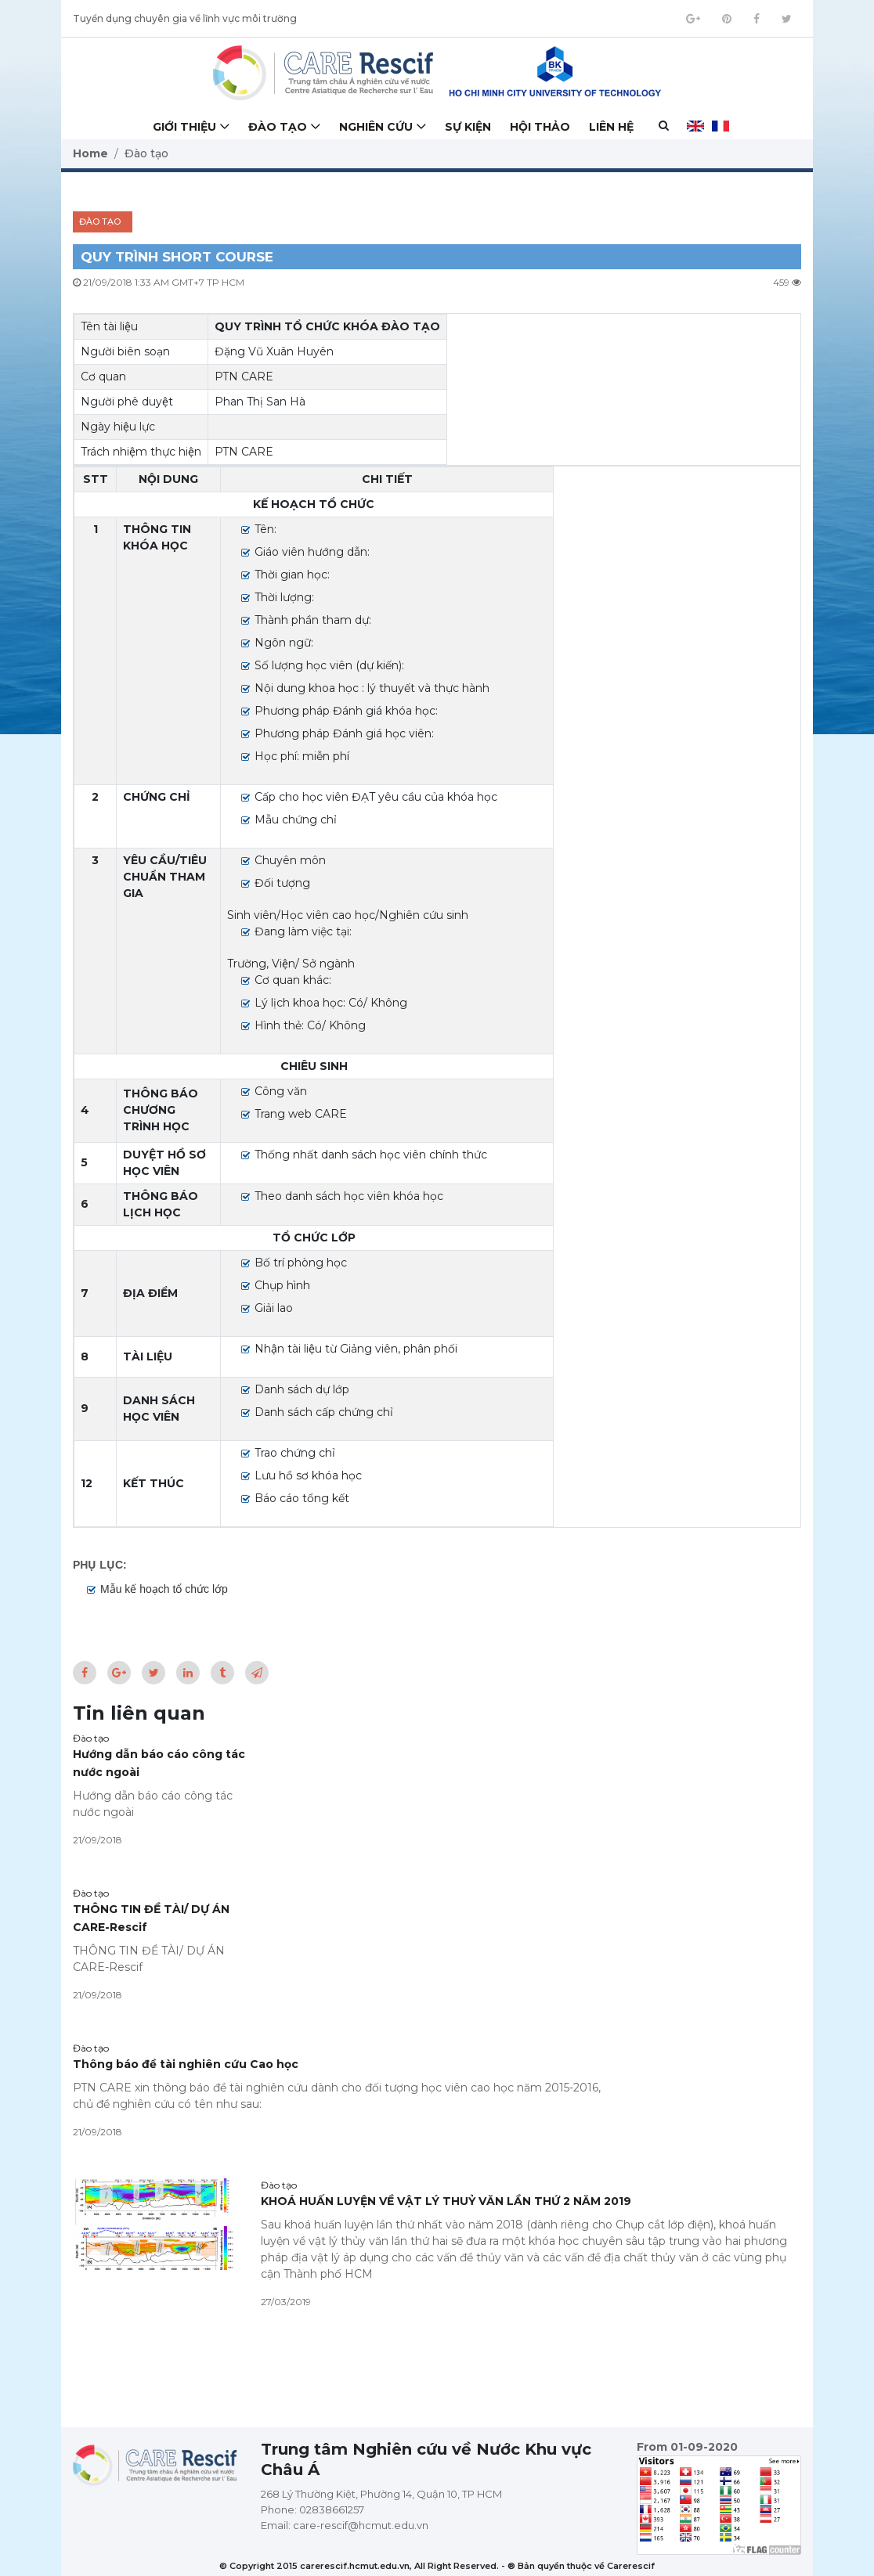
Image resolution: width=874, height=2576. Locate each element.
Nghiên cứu (376, 127)
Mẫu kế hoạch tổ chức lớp (164, 1589)
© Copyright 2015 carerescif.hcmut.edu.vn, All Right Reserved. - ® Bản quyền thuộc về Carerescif (437, 2565)
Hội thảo (540, 127)
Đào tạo (277, 127)
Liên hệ (611, 127)
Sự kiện (468, 127)
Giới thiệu (184, 127)
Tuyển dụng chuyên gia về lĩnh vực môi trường (185, 18)
